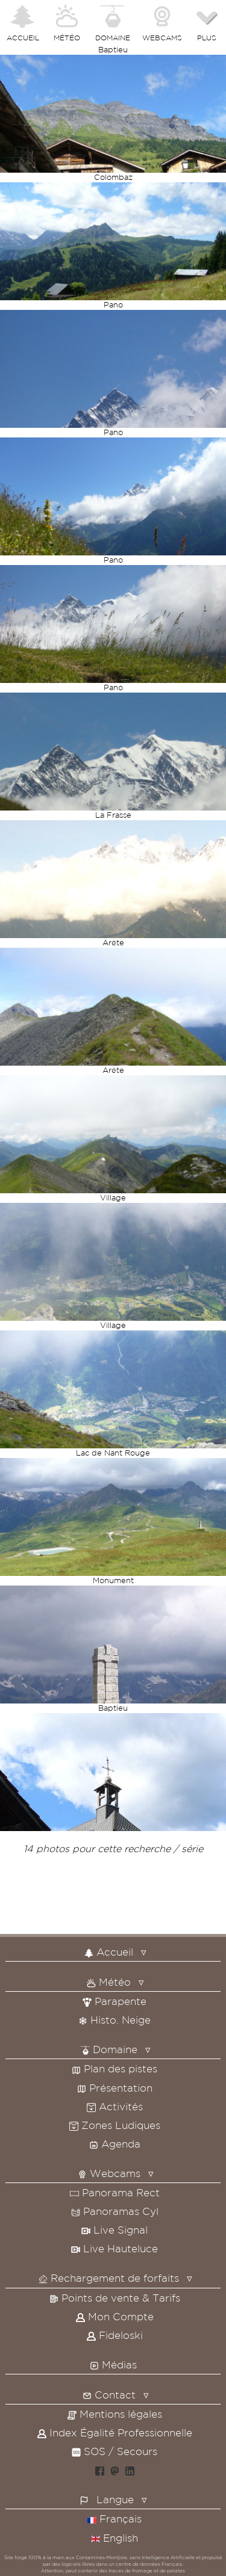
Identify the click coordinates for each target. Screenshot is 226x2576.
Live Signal (114, 2229)
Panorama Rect (115, 2192)
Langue (115, 2499)
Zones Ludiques (114, 2125)
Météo (109, 1982)
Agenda (114, 2143)
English (114, 2538)
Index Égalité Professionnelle (114, 2432)
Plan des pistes (114, 2068)
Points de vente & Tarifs (114, 2297)
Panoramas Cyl (115, 2211)
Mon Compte (115, 2316)
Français (114, 2518)
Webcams (109, 2173)
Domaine (109, 2049)
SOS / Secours (114, 2451)
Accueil (108, 1951)
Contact (109, 2394)
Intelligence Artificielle (168, 2557)
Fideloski (115, 2335)
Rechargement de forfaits (109, 2278)
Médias (113, 2364)
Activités (115, 2106)
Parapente (114, 2001)
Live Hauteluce (114, 2248)
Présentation (114, 2087)
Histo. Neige (114, 2019)
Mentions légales (114, 2414)
